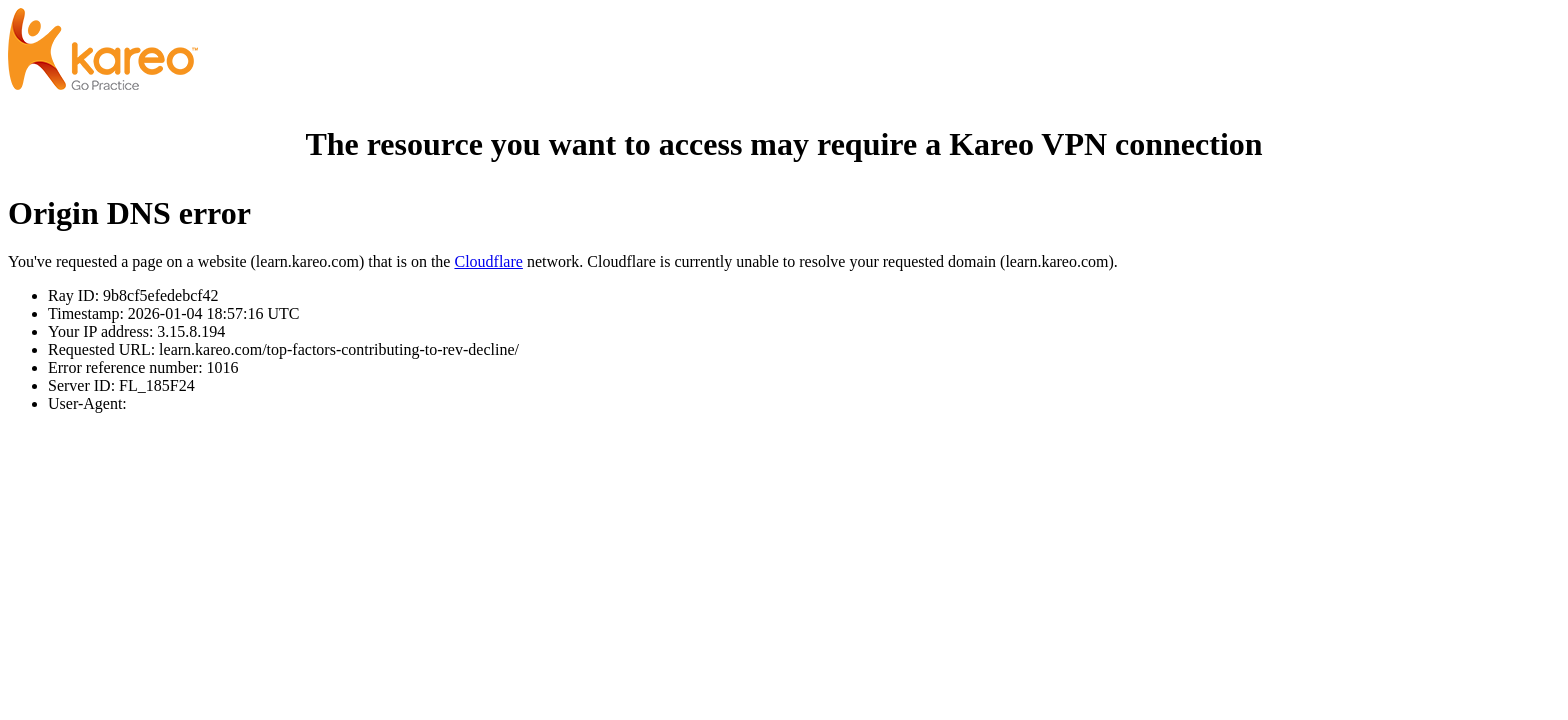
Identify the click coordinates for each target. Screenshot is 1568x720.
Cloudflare (488, 261)
